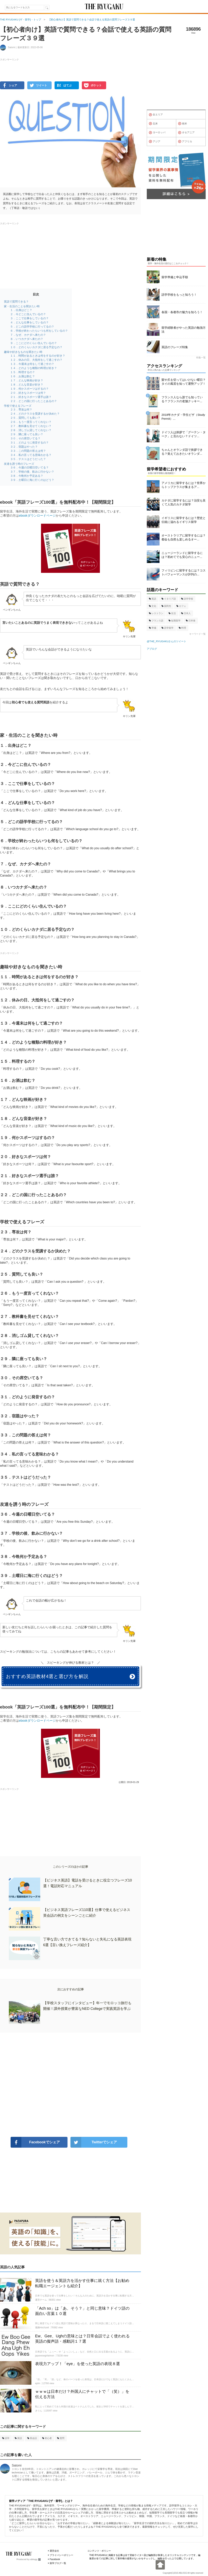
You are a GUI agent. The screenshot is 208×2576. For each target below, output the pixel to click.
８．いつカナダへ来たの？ (26, 338)
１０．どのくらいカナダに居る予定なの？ (36, 347)
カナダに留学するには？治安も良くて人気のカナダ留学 (183, 502)
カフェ (181, 606)
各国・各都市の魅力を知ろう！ (182, 312)
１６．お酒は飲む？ (22, 376)
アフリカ (185, 141)
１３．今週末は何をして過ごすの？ (32, 363)
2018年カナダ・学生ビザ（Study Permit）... (183, 416)
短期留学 (175, 620)
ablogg (35, 2559)
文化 (152, 606)
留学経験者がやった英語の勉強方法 (183, 329)
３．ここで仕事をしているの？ (29, 318)
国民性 (166, 606)
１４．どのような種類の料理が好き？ (33, 368)
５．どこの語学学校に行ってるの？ (32, 326)
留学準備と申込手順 (174, 277)
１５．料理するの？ (22, 372)
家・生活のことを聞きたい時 (22, 306)
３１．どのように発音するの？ (29, 442)
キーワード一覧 (197, 634)
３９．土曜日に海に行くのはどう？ (32, 479)
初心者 (47, 2438)
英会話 (32, 2438)
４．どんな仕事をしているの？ (29, 322)
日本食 (190, 620)
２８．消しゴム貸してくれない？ (30, 430)
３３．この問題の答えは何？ (28, 450)
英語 (18, 2438)
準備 (152, 628)
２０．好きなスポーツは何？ (28, 392)
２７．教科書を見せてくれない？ (30, 426)
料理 (182, 628)
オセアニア (186, 132)
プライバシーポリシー (61, 2555)
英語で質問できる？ (16, 301)
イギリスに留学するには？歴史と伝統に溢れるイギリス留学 (183, 519)
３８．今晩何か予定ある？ (26, 475)
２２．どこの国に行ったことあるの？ (33, 401)
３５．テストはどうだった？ (28, 459)
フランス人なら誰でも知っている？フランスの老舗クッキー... (182, 399)
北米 (153, 123)
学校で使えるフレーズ (17, 405)
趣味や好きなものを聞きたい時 (23, 351)
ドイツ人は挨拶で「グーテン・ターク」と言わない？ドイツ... (183, 434)
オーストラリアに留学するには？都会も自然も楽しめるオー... (183, 537)
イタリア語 (168, 598)
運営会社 (54, 2550)
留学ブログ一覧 (58, 2563)
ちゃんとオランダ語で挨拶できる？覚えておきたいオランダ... (182, 451)
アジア (154, 141)
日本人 (186, 613)
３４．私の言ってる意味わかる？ (30, 454)
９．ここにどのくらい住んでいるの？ (33, 343)
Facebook (55, 2559)
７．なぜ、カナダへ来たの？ (28, 334)
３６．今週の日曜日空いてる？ (29, 467)
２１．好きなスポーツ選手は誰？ (30, 396)
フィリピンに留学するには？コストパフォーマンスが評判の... (183, 572)
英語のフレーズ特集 (174, 347)
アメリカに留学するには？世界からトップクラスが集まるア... (183, 485)
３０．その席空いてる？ (25, 438)
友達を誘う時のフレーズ (19, 463)
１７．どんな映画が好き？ (26, 380)
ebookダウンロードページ (37, 515)
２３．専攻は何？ (21, 409)
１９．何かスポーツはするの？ (29, 388)
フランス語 (156, 620)
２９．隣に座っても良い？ (26, 434)
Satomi (17, 2465)
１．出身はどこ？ (21, 310)
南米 (182, 123)
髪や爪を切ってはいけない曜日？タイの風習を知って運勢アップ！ (183, 381)
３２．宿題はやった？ (24, 446)
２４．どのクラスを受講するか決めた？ (35, 413)
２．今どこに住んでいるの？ (28, 314)
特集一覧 (201, 357)
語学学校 (187, 598)
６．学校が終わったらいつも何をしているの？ (39, 330)
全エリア (156, 115)
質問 (60, 2438)
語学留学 (167, 628)
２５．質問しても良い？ (25, 417)
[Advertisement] (70, 2084)
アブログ (152, 648)
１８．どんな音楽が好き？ (26, 384)
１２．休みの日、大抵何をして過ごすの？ (36, 359)
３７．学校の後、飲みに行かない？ (32, 471)
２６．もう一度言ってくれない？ (30, 421)
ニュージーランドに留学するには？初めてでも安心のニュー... (182, 554)
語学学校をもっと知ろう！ (179, 294)
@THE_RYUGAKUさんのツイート (166, 641)
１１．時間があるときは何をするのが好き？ (37, 355)
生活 (172, 613)
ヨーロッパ (157, 132)
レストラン (156, 613)
